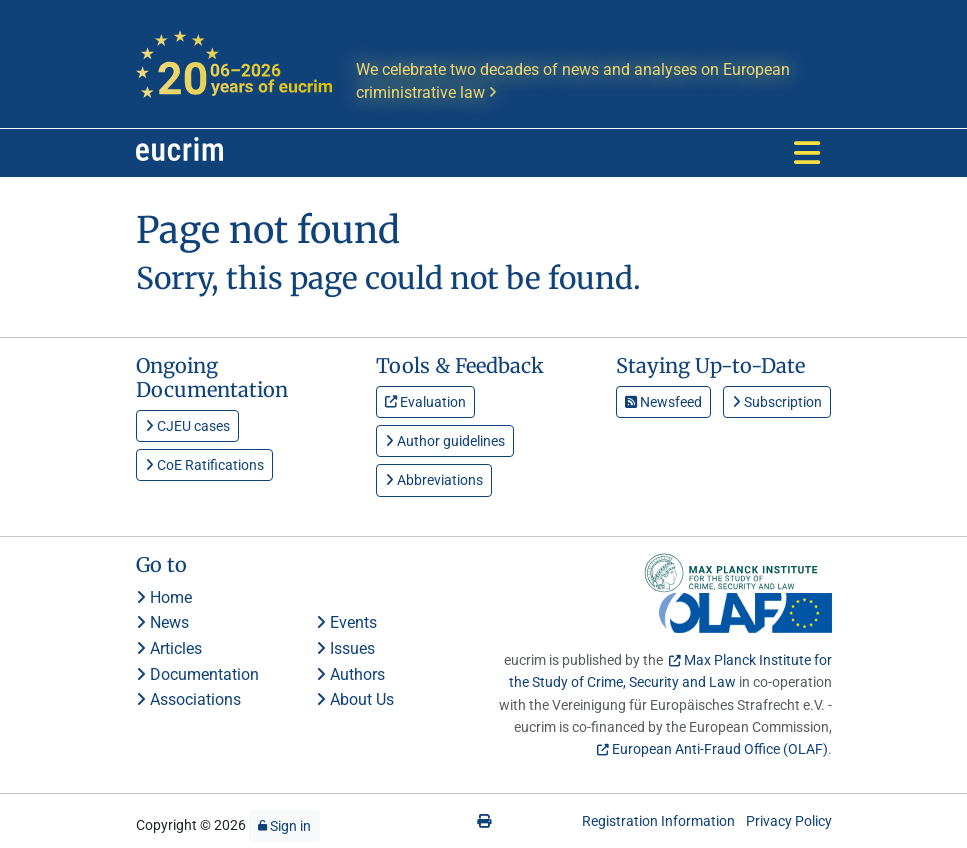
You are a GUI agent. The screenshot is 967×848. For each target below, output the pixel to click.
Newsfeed (663, 402)
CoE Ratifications (204, 465)
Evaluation (425, 402)
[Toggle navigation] (807, 153)
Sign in (284, 826)
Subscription (777, 402)
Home (164, 597)
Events (346, 622)
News (162, 622)
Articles (169, 648)
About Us (355, 699)
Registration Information (658, 821)
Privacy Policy (789, 821)
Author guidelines (445, 441)
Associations (188, 699)
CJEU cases (187, 426)
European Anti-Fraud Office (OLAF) (720, 749)
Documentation (197, 674)
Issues (345, 648)
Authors (350, 674)
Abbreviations (434, 480)
